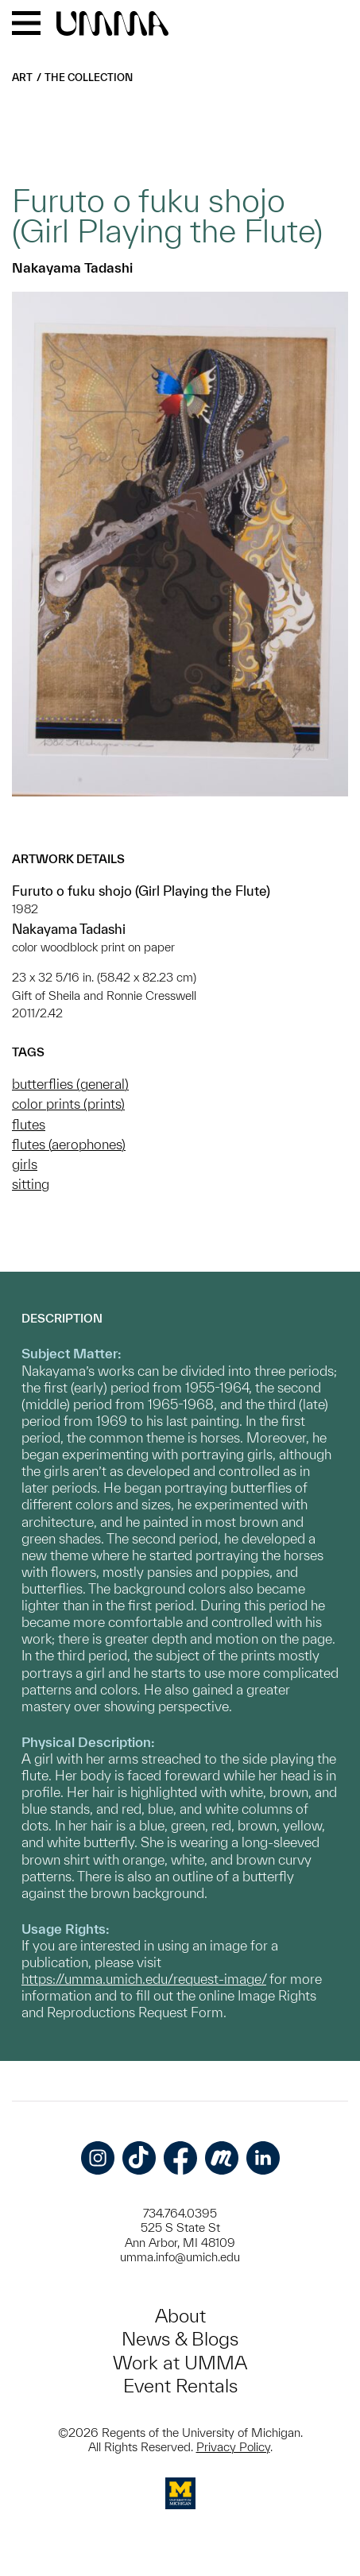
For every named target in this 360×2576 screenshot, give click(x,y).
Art (22, 77)
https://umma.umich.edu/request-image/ (143, 1978)
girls (24, 1164)
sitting (30, 1183)
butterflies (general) (70, 1083)
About (180, 2315)
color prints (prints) (68, 1103)
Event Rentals (180, 2385)
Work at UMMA (180, 2362)
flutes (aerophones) (69, 1144)
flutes (28, 1124)
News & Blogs (180, 2338)
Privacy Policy (233, 2447)
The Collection (89, 77)
